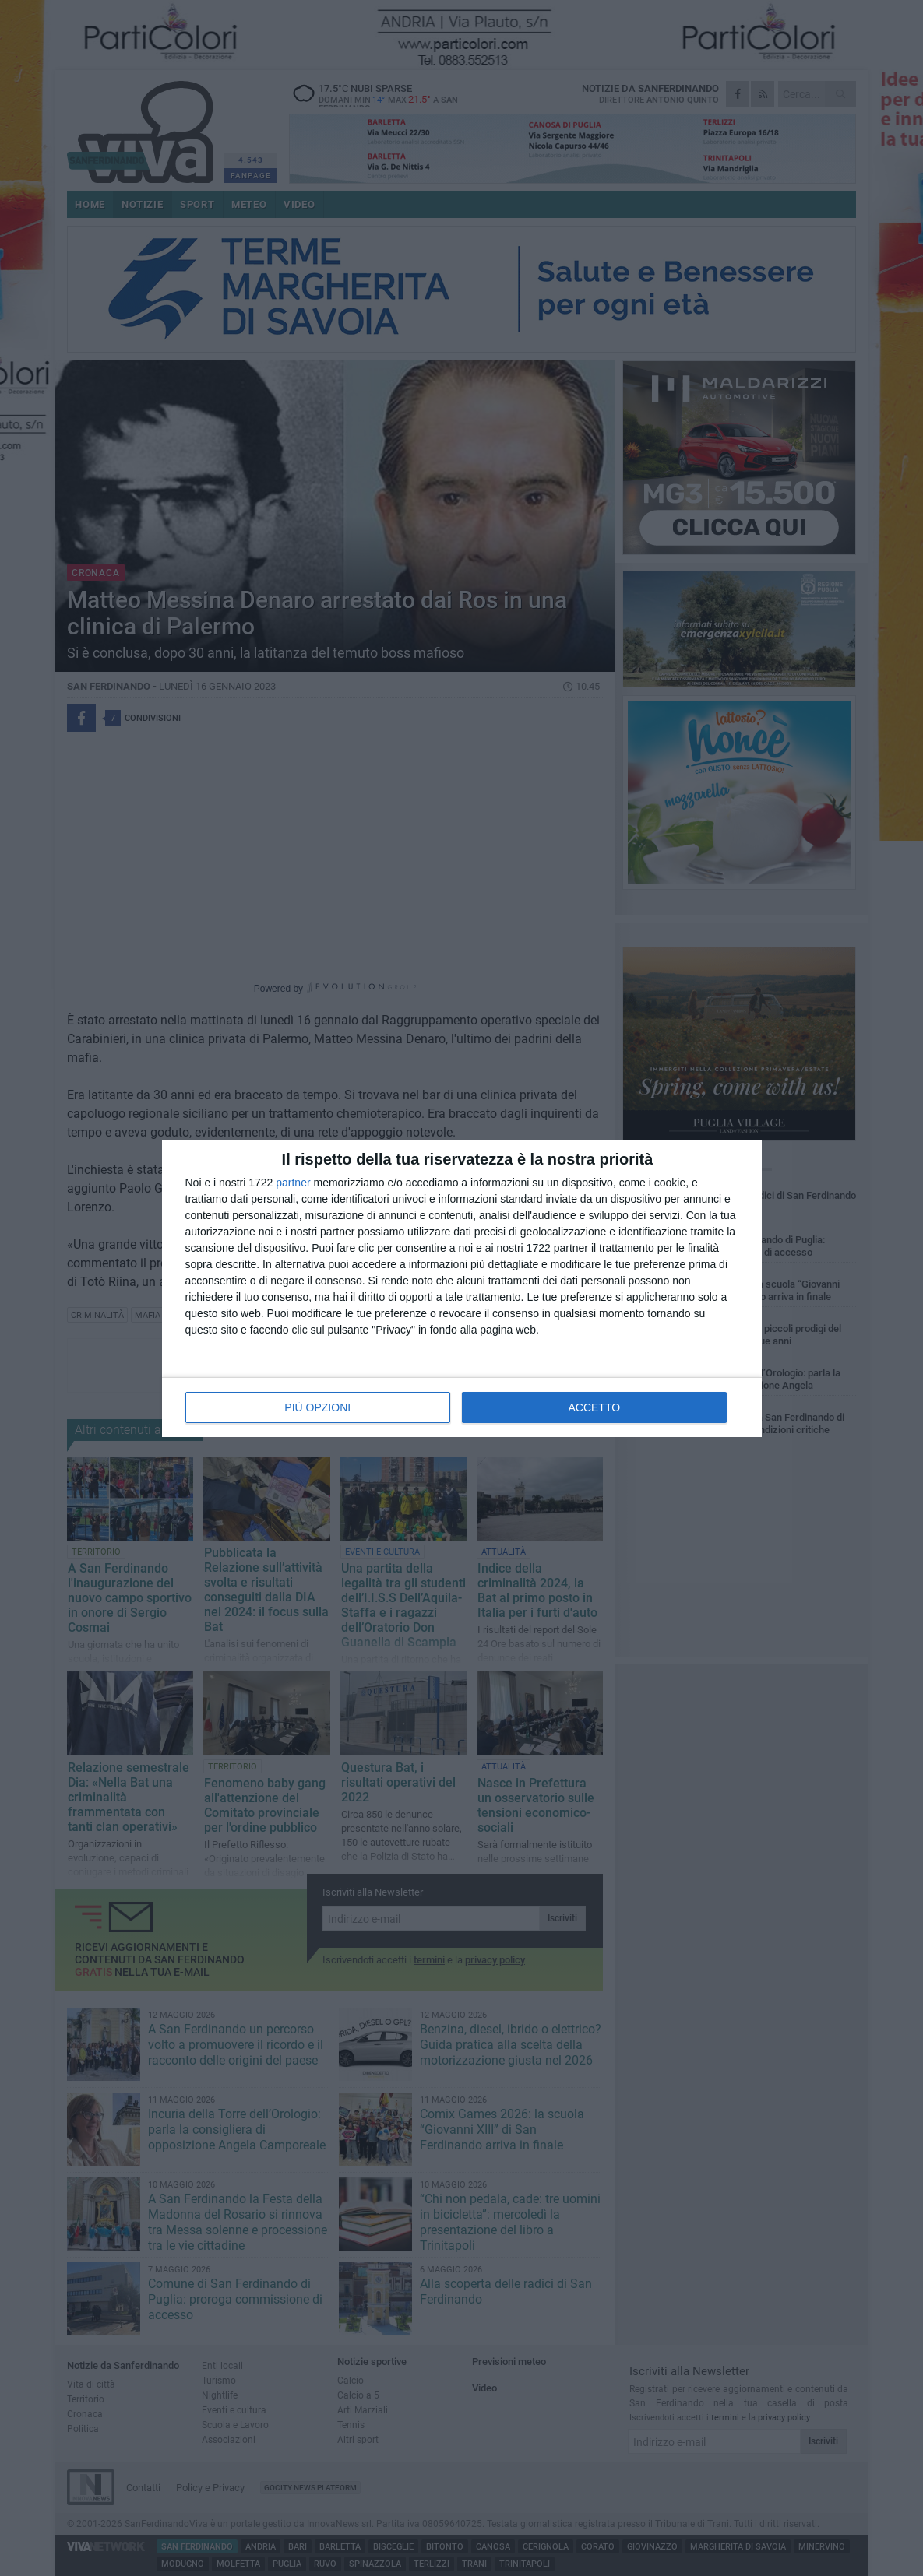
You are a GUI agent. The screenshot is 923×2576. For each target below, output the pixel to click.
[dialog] (462, 1288)
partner (293, 1182)
